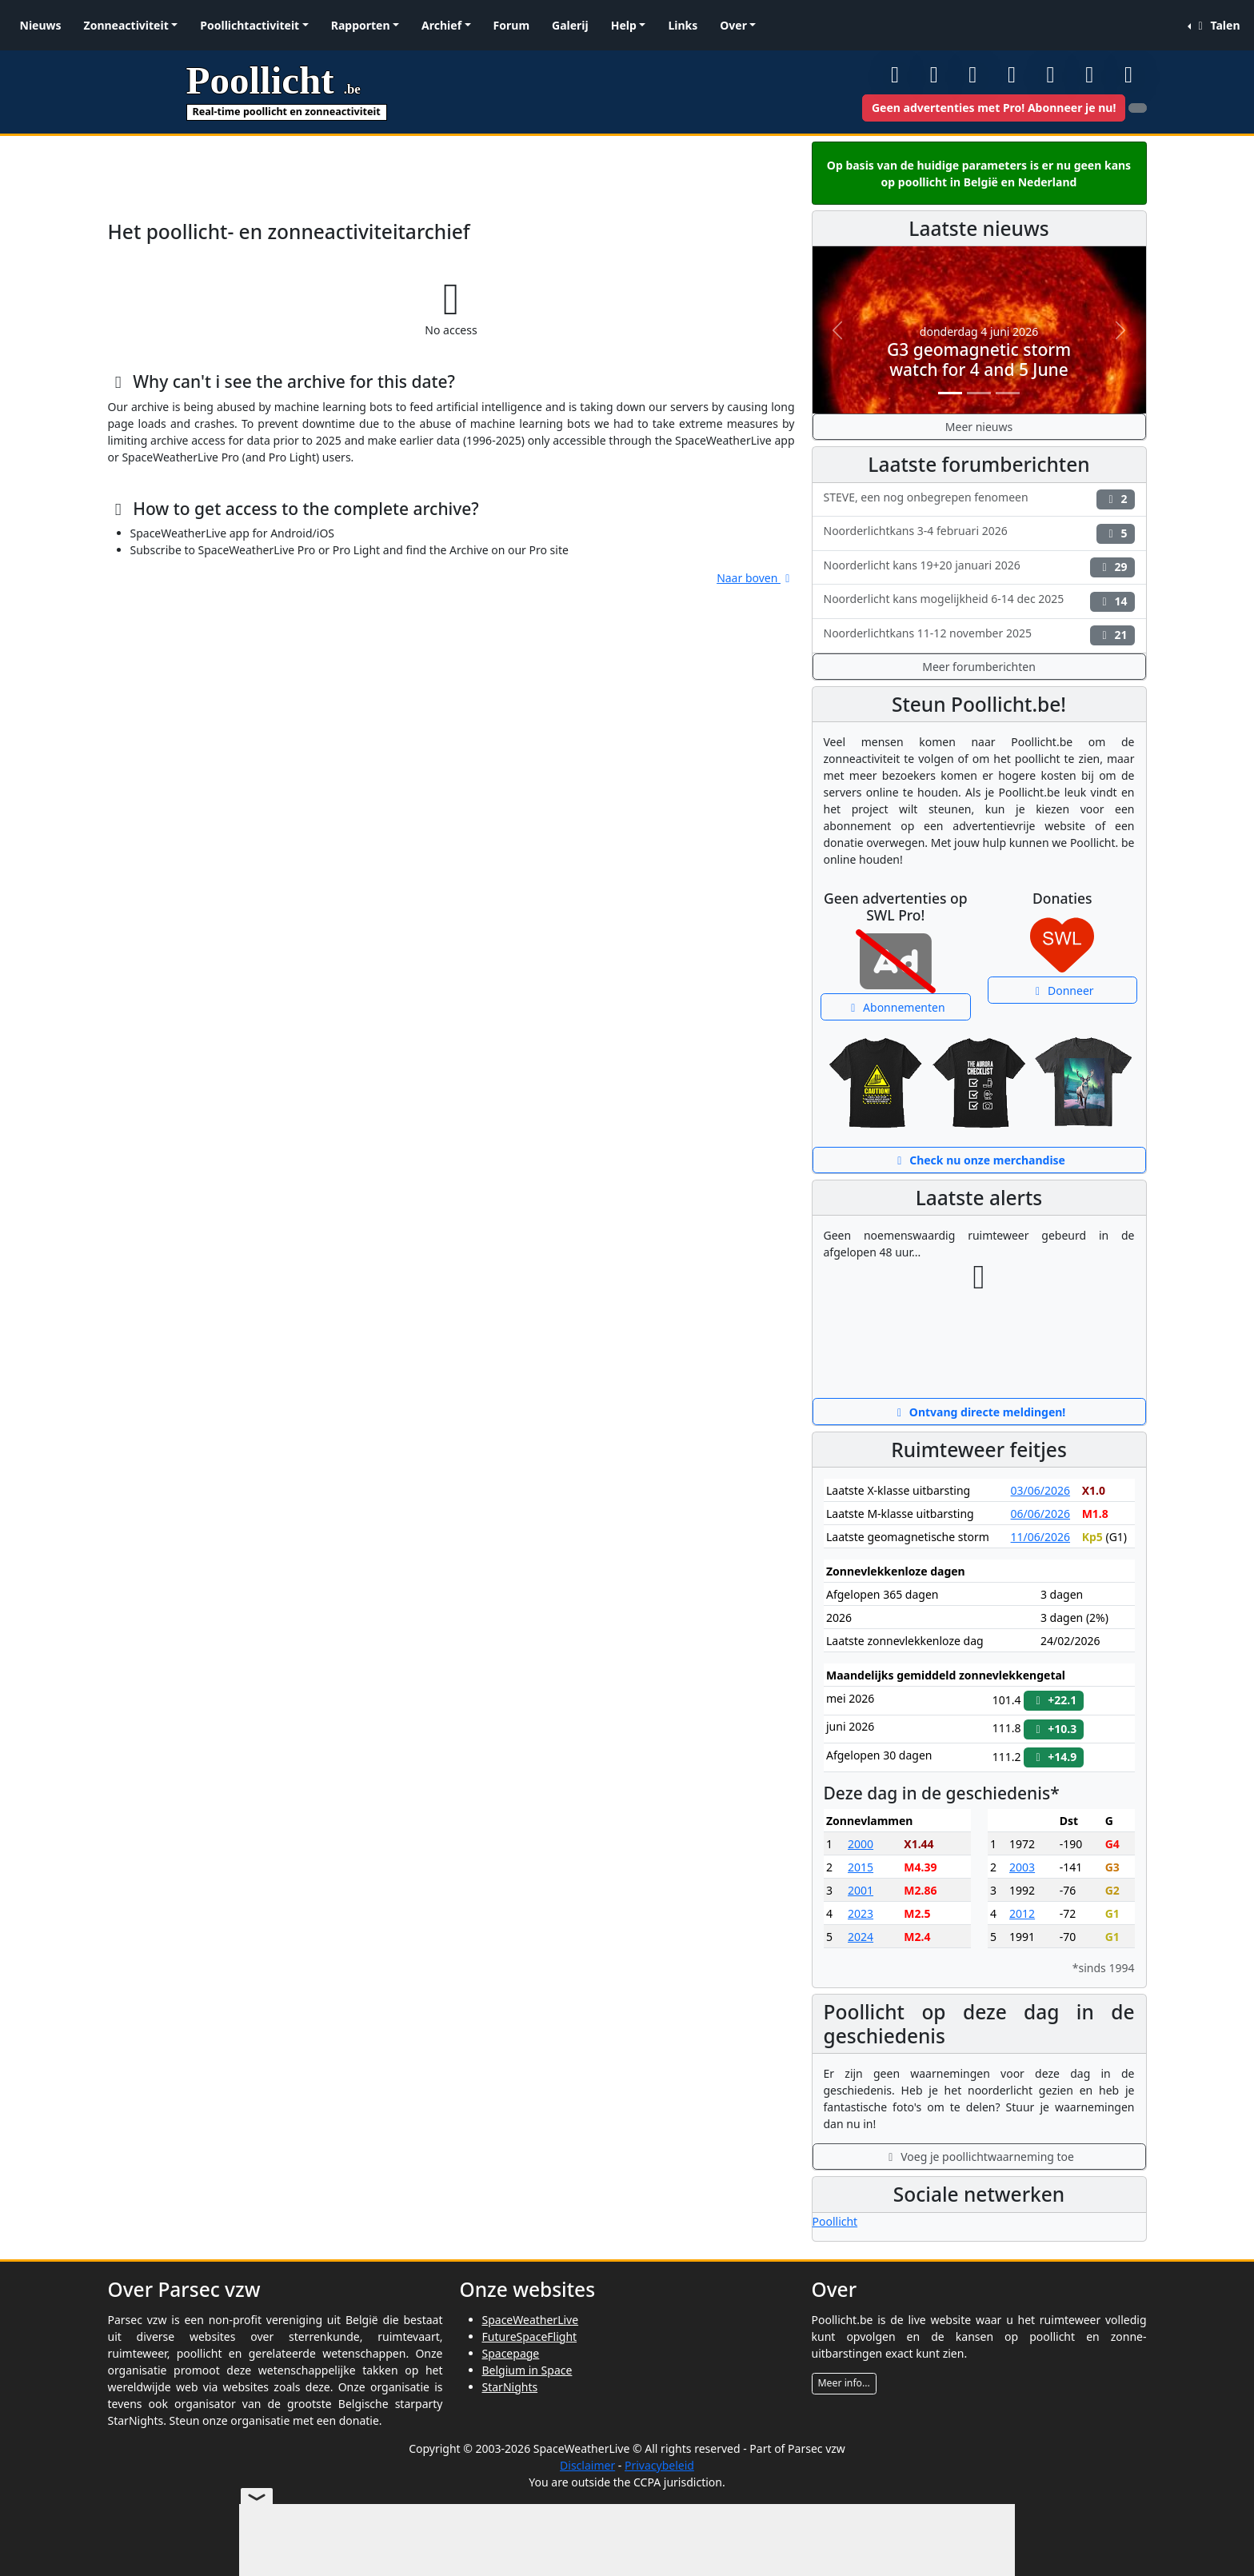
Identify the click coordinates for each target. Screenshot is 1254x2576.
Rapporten (360, 25)
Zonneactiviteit (126, 25)
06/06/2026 (1040, 1513)
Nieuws (41, 25)
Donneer (1062, 990)
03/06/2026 (1040, 1490)
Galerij (570, 25)
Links (682, 25)
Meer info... (844, 2383)
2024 (860, 1936)
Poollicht (835, 2221)
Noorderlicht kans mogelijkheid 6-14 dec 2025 (979, 601)
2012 (1022, 1913)
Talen (1216, 25)
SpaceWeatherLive (530, 2319)
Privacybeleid (659, 2465)
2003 (1022, 1867)
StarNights (510, 2386)
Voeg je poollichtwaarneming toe (979, 2156)
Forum (511, 25)
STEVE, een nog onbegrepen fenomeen (979, 499)
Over (733, 25)
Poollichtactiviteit (249, 25)
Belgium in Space (527, 2370)
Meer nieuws (978, 426)
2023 (860, 1913)
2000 (860, 1843)
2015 (860, 1867)
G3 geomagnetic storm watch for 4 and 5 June (979, 359)
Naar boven (755, 577)
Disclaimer (587, 2465)
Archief (441, 25)
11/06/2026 (1040, 1536)
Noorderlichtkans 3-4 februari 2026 (979, 533)
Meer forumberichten (979, 666)
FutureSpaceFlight (529, 2336)
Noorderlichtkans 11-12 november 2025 (979, 635)
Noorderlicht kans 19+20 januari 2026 (979, 567)
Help (624, 25)
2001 (860, 1890)
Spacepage (511, 2353)
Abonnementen (895, 1007)
